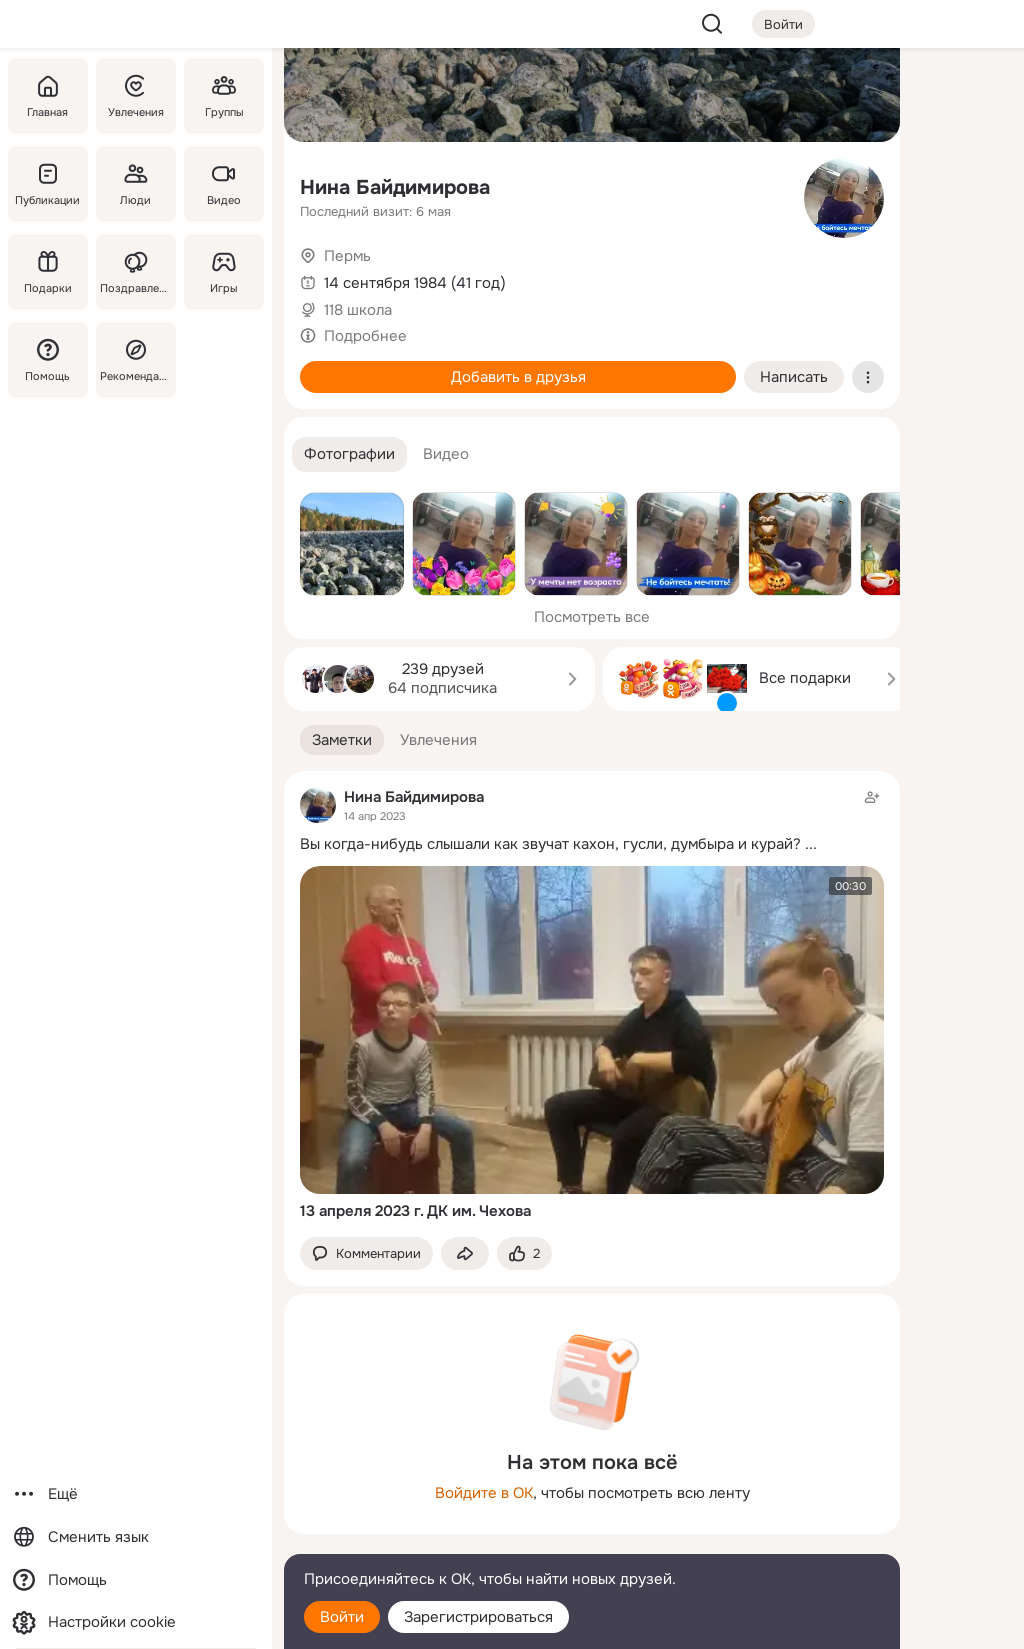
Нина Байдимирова (395, 187)
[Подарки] (48, 272)
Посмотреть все (592, 617)
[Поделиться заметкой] (465, 1253)
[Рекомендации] (136, 360)
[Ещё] (136, 1494)
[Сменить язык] (136, 1537)
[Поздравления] (136, 272)
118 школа (358, 310)
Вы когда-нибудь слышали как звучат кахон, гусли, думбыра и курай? (550, 844)
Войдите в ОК (484, 1493)
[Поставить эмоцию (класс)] (524, 1253)
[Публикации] (48, 184)
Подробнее (365, 336)
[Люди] (136, 184)
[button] (349, 454)
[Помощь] (48, 360)
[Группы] (224, 96)
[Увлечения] (136, 96)
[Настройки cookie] (136, 1622)
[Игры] (224, 272)
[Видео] (224, 184)
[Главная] (48, 96)
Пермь (347, 256)
